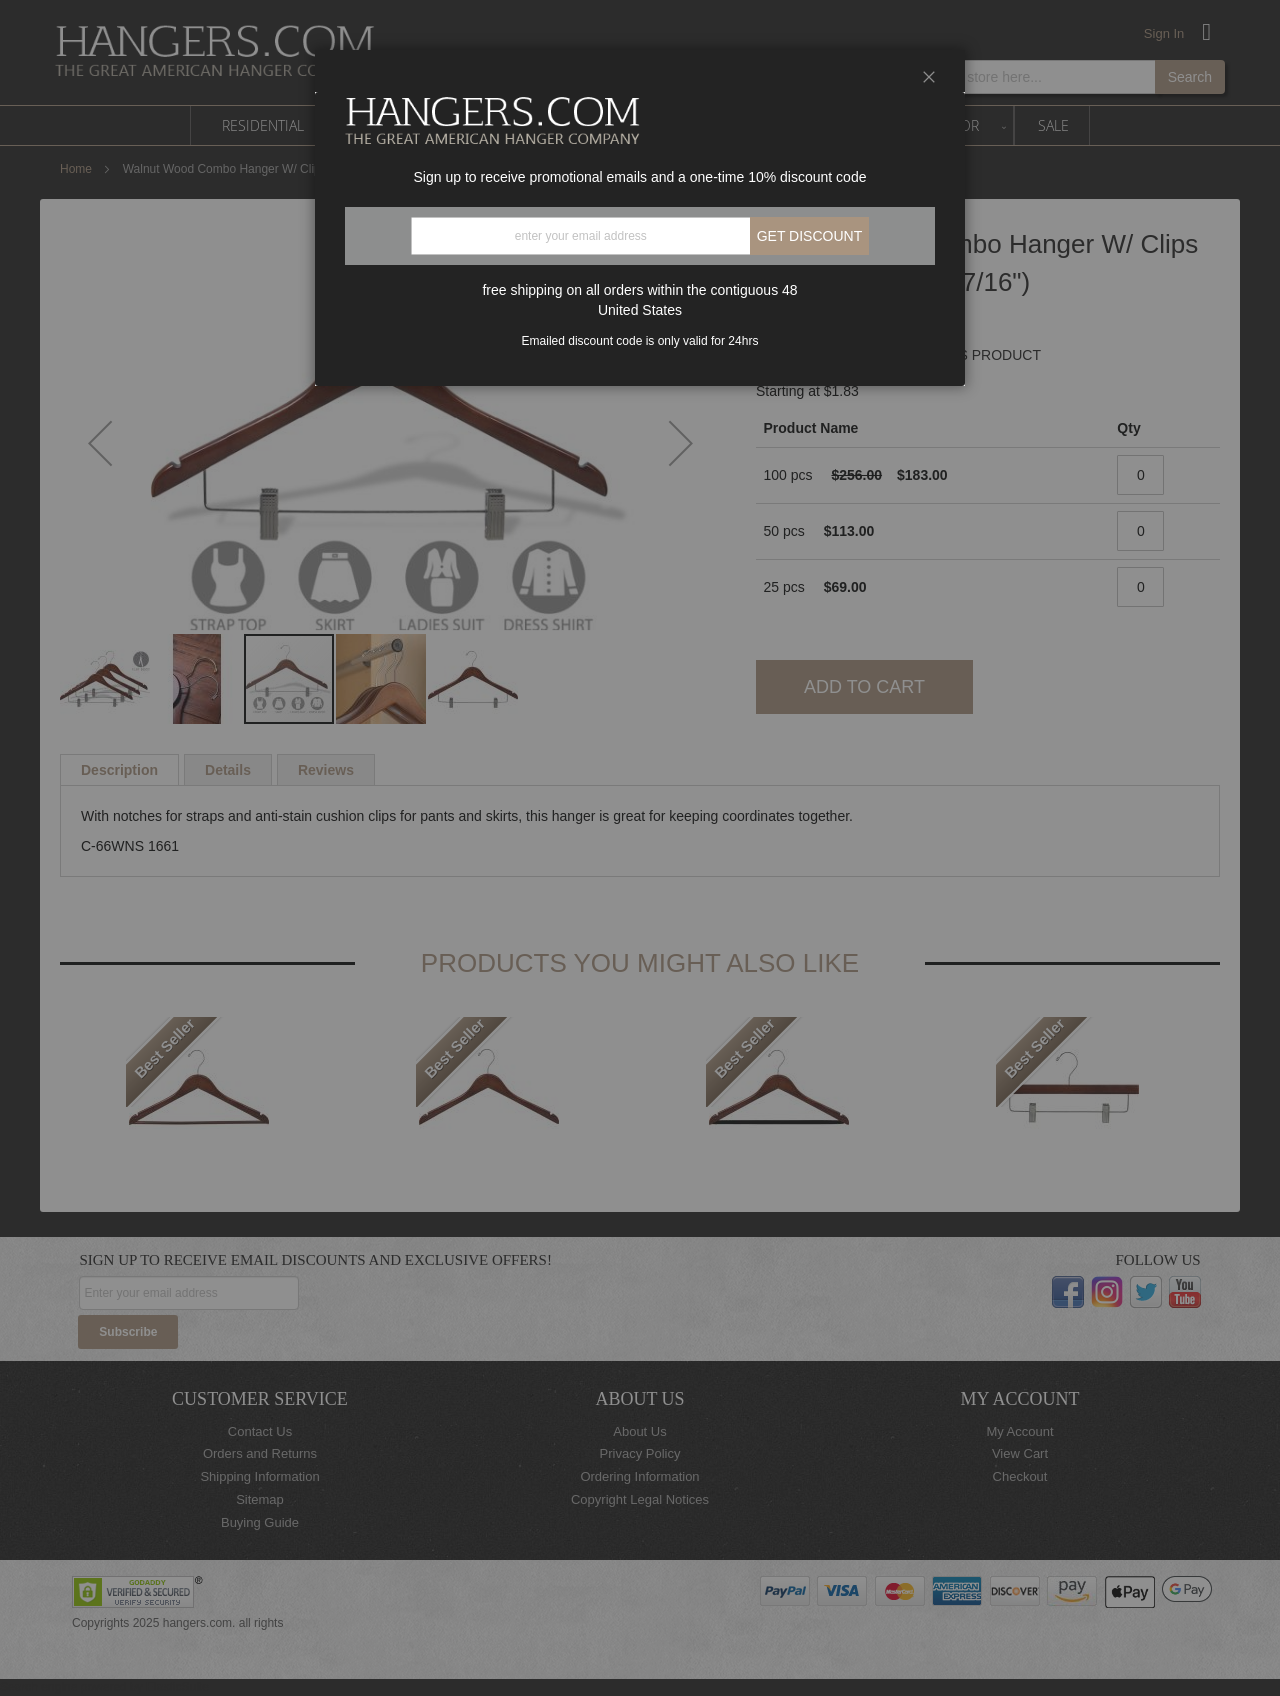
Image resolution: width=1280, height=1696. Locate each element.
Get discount (810, 236)
